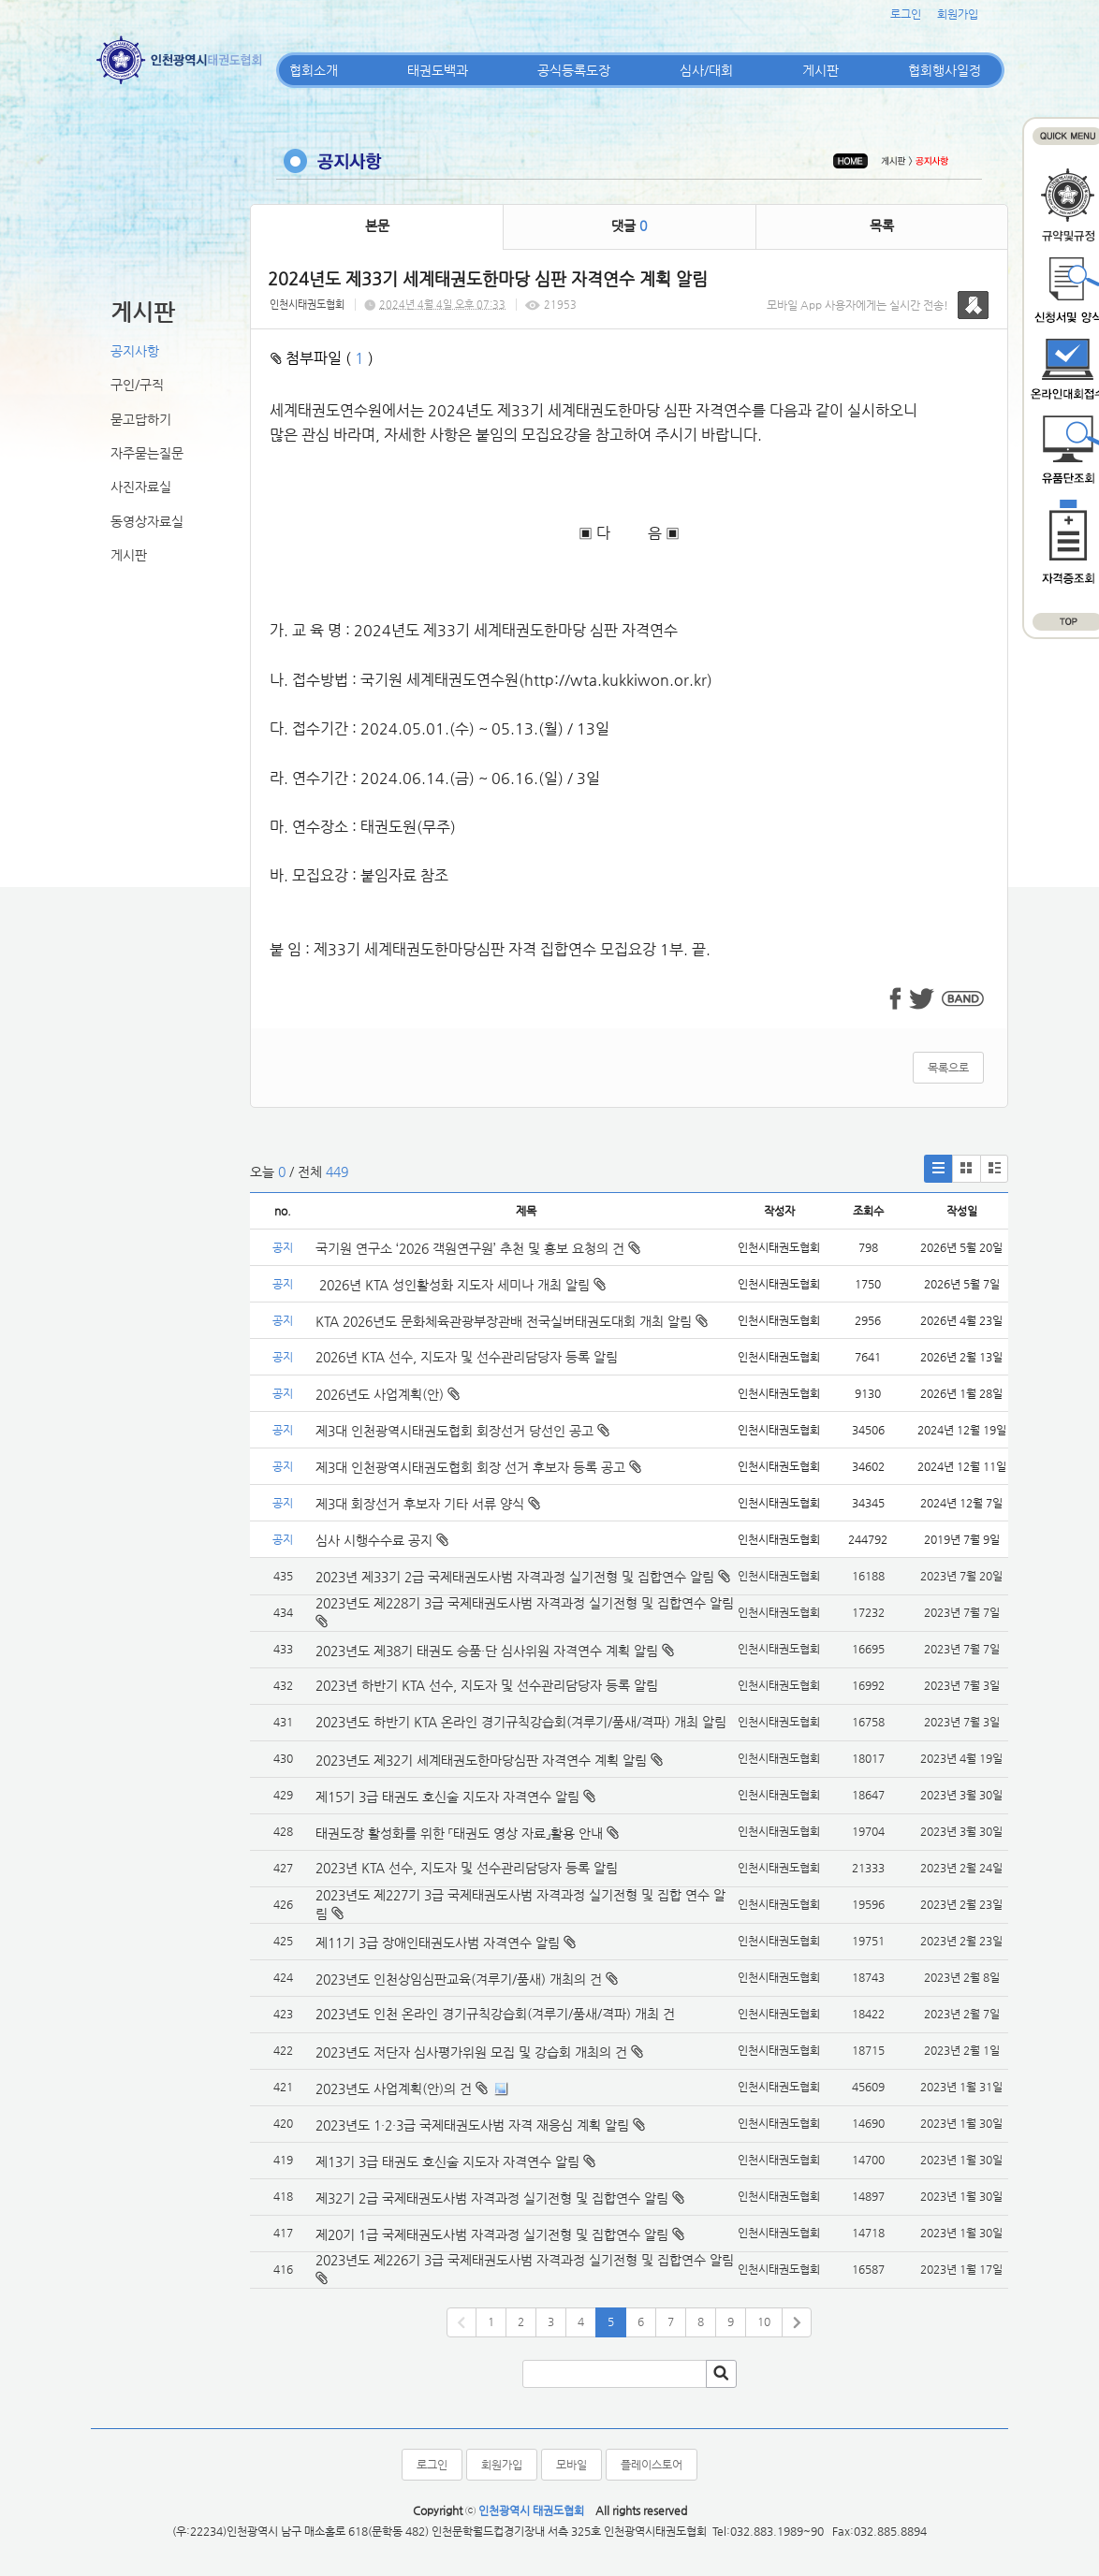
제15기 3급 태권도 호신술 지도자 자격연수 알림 (447, 1796)
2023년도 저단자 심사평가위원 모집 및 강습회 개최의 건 (471, 2052)
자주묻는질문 (146, 452)
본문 (377, 225)
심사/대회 (706, 70)
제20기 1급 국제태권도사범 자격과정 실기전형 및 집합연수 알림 (491, 2234)
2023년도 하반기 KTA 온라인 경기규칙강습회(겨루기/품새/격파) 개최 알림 (520, 1721)
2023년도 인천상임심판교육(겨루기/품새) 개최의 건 (458, 1979)
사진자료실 (140, 486)
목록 (882, 225)
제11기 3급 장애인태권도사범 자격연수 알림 (437, 1942)
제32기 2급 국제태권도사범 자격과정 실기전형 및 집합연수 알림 (491, 2197)
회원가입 (957, 14)
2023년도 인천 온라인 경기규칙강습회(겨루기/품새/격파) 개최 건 (495, 2013)
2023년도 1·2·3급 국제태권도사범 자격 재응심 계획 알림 (472, 2125)
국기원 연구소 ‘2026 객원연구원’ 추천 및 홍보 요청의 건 (477, 1248)
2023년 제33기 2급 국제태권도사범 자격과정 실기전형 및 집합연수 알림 (514, 1576)
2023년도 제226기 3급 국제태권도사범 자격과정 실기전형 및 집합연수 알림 (524, 2259)
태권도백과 (437, 70)
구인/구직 (137, 384)
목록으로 (948, 1067)
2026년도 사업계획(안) (387, 1394)
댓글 (629, 225)
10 (763, 2321)
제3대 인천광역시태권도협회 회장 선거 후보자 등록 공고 (478, 1467)
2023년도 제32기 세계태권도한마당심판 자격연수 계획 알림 (481, 1760)
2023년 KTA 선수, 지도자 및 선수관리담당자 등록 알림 (466, 1867)
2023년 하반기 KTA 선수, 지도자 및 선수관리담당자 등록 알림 (486, 1685)
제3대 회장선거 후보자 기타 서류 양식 (427, 1503)
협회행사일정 (944, 70)
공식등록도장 (573, 70)
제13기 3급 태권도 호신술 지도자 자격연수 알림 (447, 2161)
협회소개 (313, 70)
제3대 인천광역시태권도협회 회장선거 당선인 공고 (462, 1430)
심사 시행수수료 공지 (381, 1540)
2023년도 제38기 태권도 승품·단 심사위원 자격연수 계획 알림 (486, 1650)
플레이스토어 (651, 2464)
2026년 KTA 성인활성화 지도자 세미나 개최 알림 (460, 1284)
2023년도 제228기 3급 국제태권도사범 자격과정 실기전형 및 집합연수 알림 (524, 1602)
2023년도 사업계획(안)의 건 (393, 2088)
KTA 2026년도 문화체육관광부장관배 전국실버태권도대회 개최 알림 (511, 1321)
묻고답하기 (140, 419)
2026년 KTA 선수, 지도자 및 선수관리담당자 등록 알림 (466, 1356)
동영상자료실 (146, 521)
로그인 (905, 14)
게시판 (820, 70)
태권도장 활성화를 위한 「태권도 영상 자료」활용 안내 (459, 1833)
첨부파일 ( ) (322, 358)
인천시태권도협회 (307, 304)
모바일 (571, 2464)
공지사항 (134, 350)
